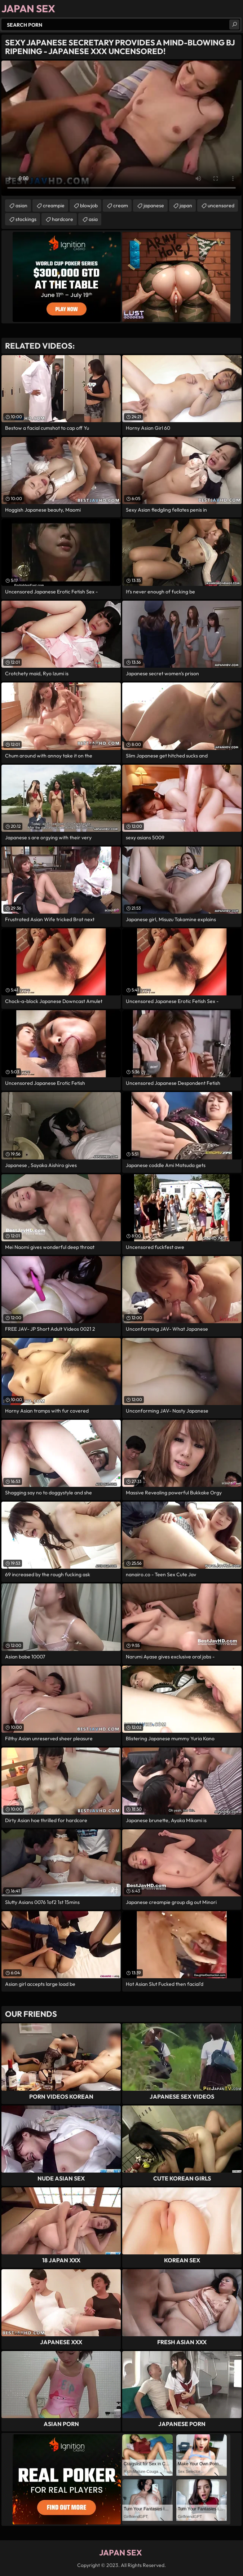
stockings (26, 219)
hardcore (62, 219)
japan (186, 205)
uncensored (221, 205)
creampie (54, 205)
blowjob (89, 205)
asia (93, 219)
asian (21, 205)
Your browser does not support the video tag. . (121, 128)
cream (120, 205)
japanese (153, 205)
